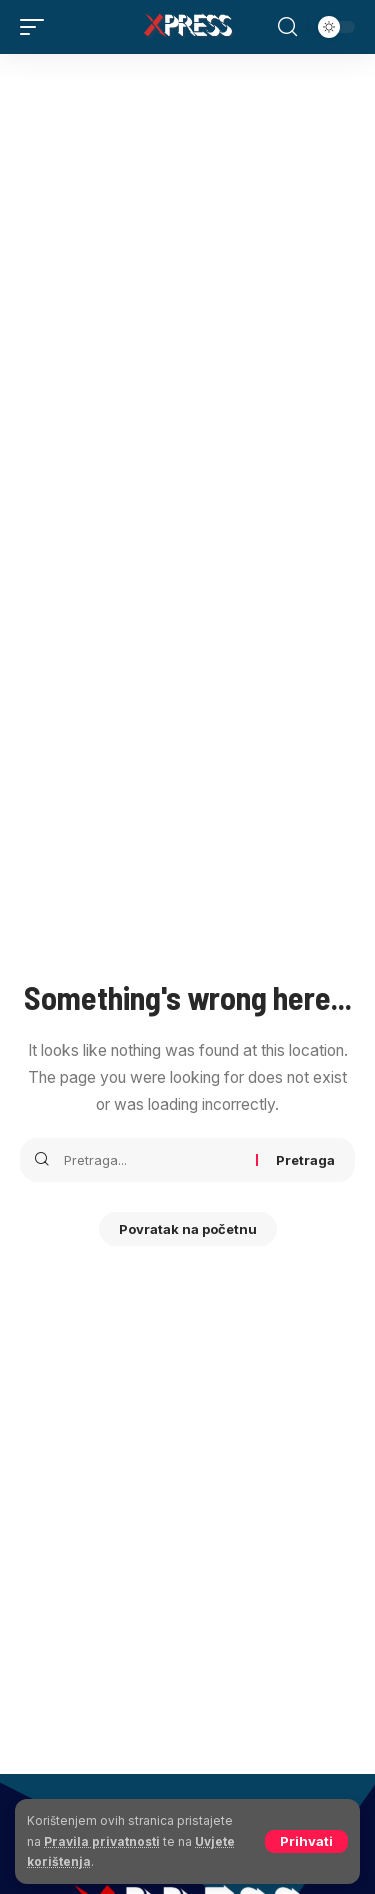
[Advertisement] (187, 251)
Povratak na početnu (188, 1229)
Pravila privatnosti (102, 1841)
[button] (306, 1841)
